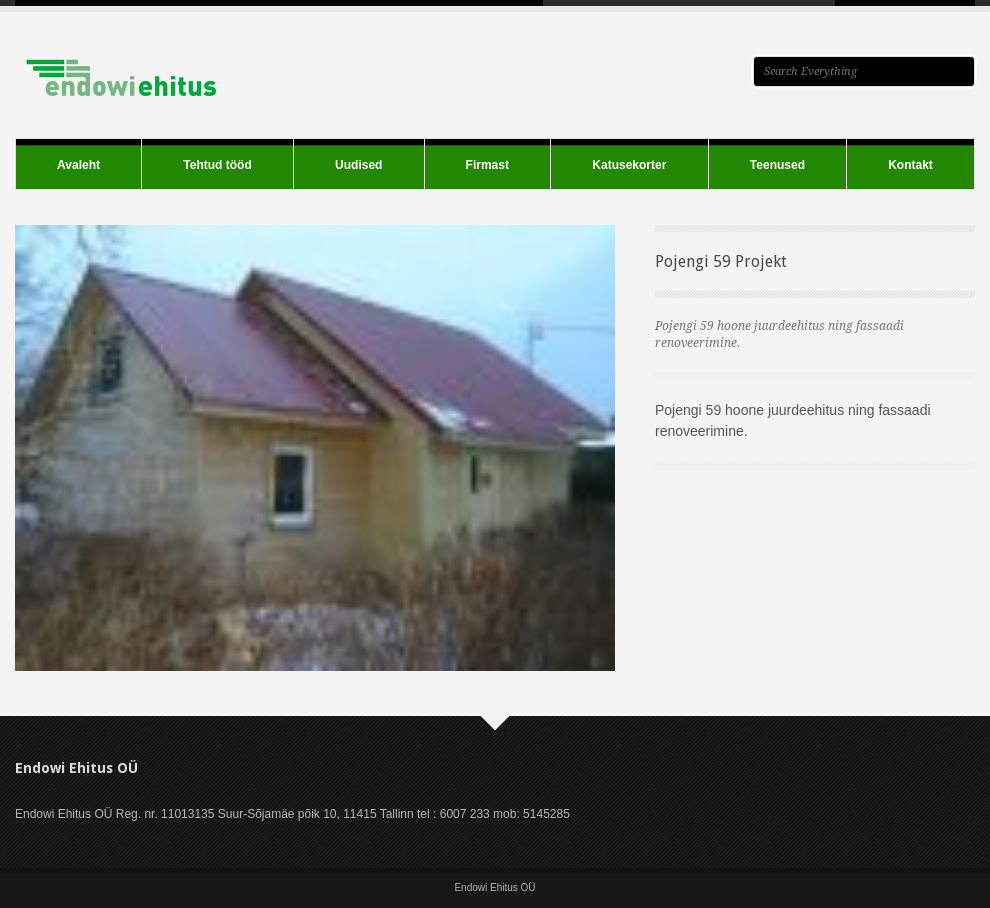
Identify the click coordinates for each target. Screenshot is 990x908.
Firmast (487, 165)
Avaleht (78, 165)
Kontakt (910, 165)
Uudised (358, 165)
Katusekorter (629, 165)
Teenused (777, 165)
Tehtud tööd (217, 165)
